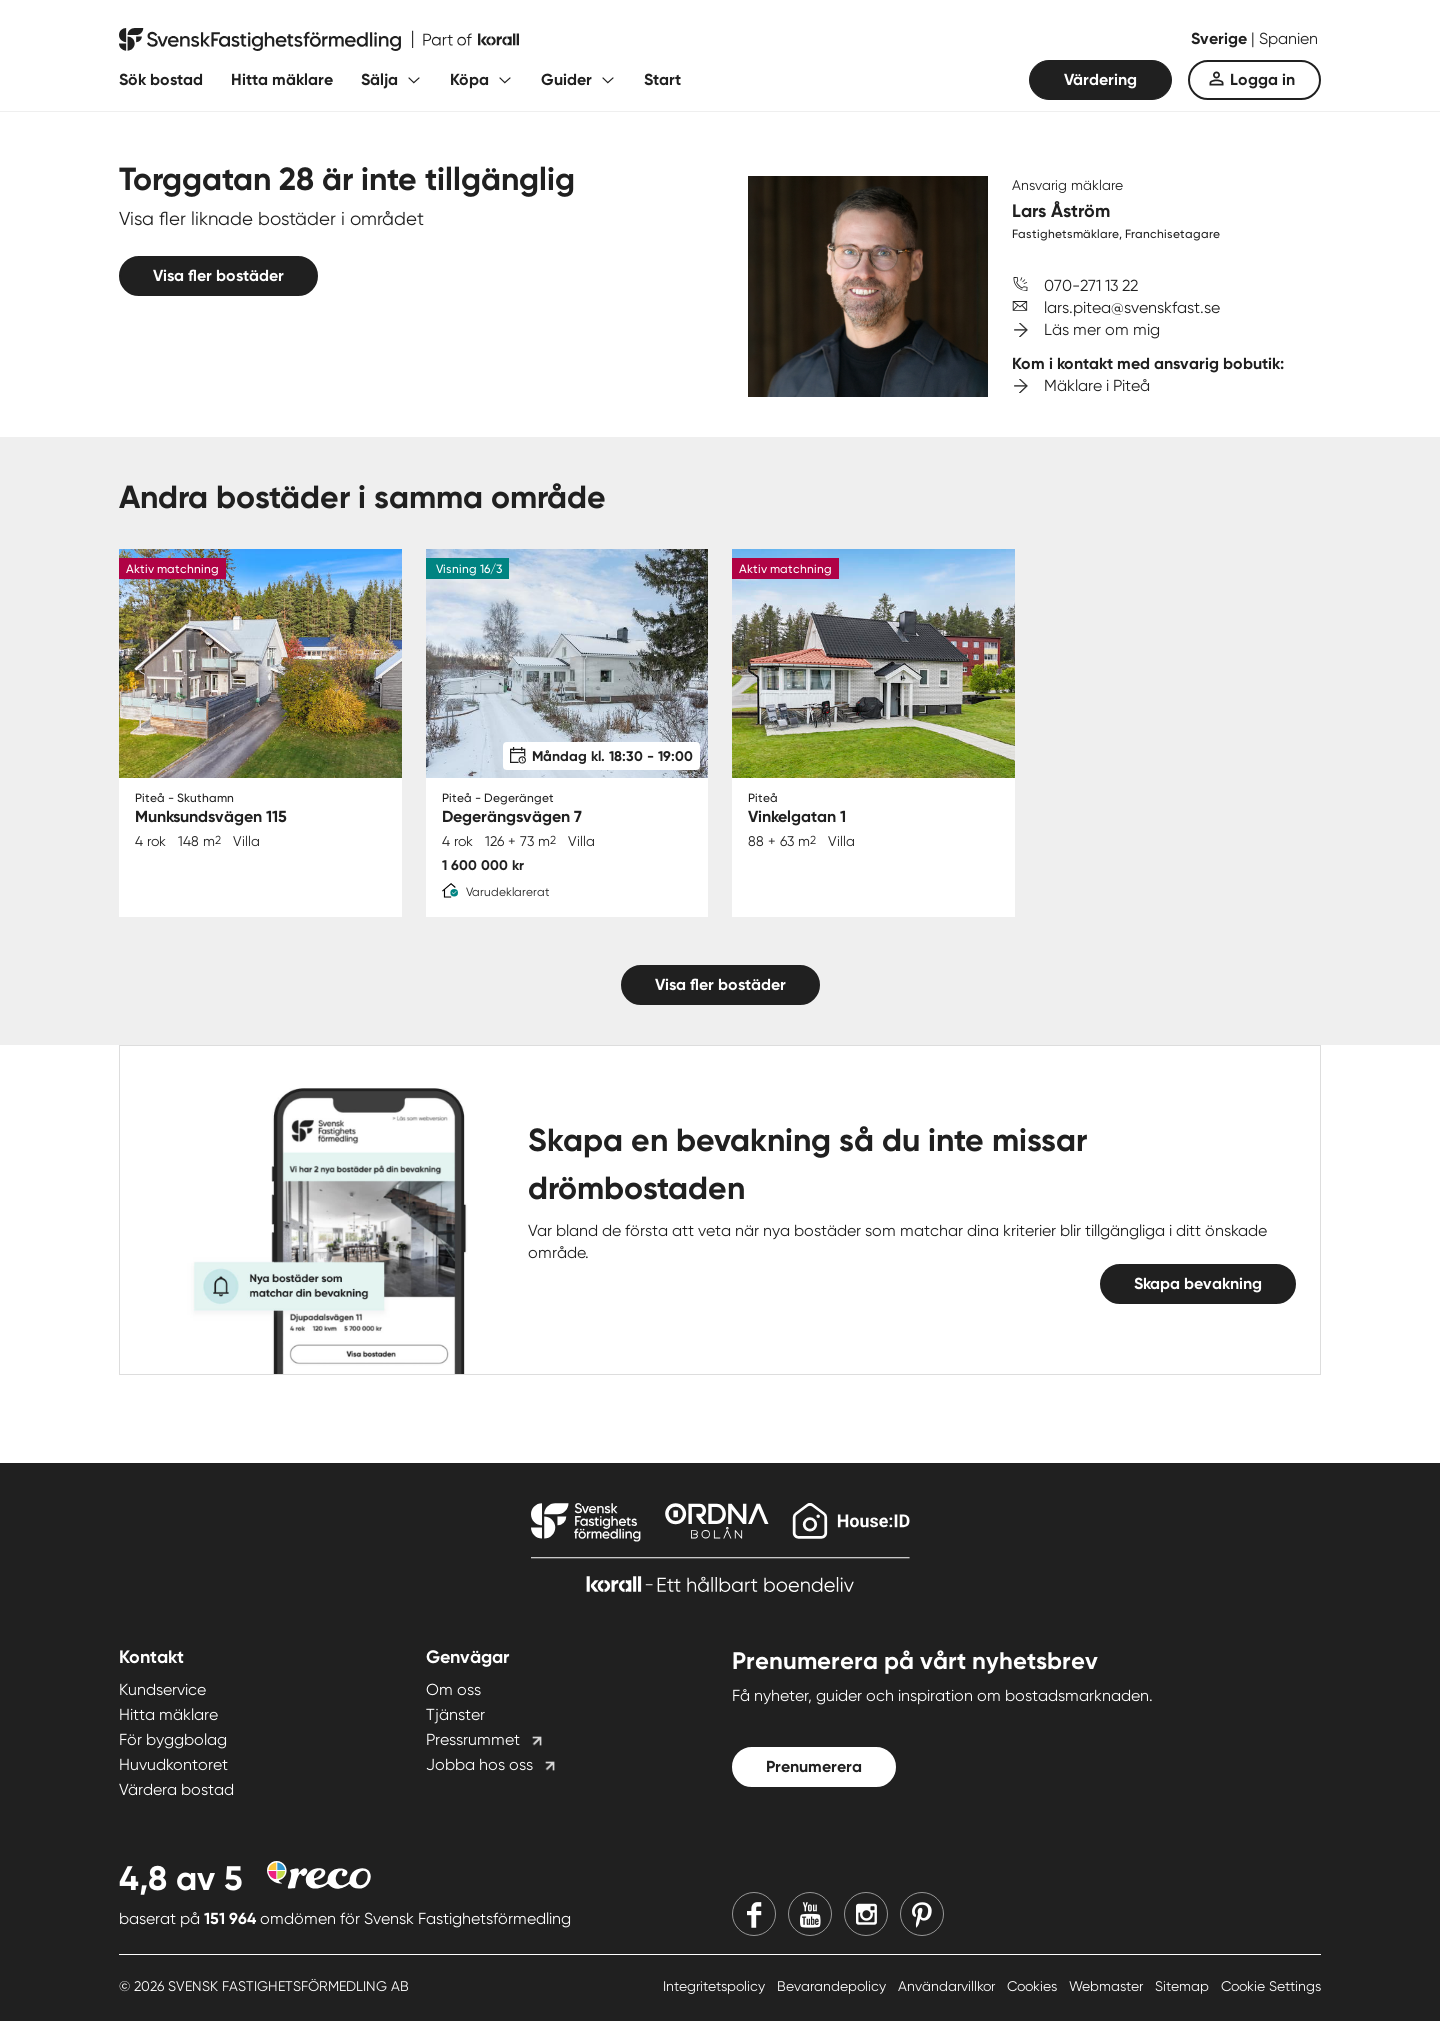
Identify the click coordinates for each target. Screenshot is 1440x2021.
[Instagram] (866, 1914)
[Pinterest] (922, 1914)
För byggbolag (173, 1739)
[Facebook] (754, 1914)
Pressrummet (473, 1739)
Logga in (1262, 79)
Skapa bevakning (1198, 1283)
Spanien (1288, 38)
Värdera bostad (176, 1789)
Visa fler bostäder (218, 275)
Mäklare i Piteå (1097, 385)
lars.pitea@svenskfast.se (1132, 307)
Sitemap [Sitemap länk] (1184, 1986)
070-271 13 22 (1091, 285)
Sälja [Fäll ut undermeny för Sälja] (379, 79)
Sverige (1221, 38)
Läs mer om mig (1102, 329)
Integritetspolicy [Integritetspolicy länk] (716, 1986)
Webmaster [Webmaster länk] (1108, 1986)
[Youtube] (810, 1914)
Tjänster (455, 1714)
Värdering (1100, 79)
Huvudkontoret (173, 1764)
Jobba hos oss (479, 1764)
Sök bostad (161, 79)
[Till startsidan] (319, 40)
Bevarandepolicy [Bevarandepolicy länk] (833, 1986)
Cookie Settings (1271, 1986)
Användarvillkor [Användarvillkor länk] (948, 1986)
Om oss (453, 1689)
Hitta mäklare (282, 79)
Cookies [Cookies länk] (1034, 1986)
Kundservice (162, 1689)
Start (662, 79)
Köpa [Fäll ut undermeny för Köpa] (469, 79)
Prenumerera (814, 1766)
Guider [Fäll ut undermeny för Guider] (566, 79)
